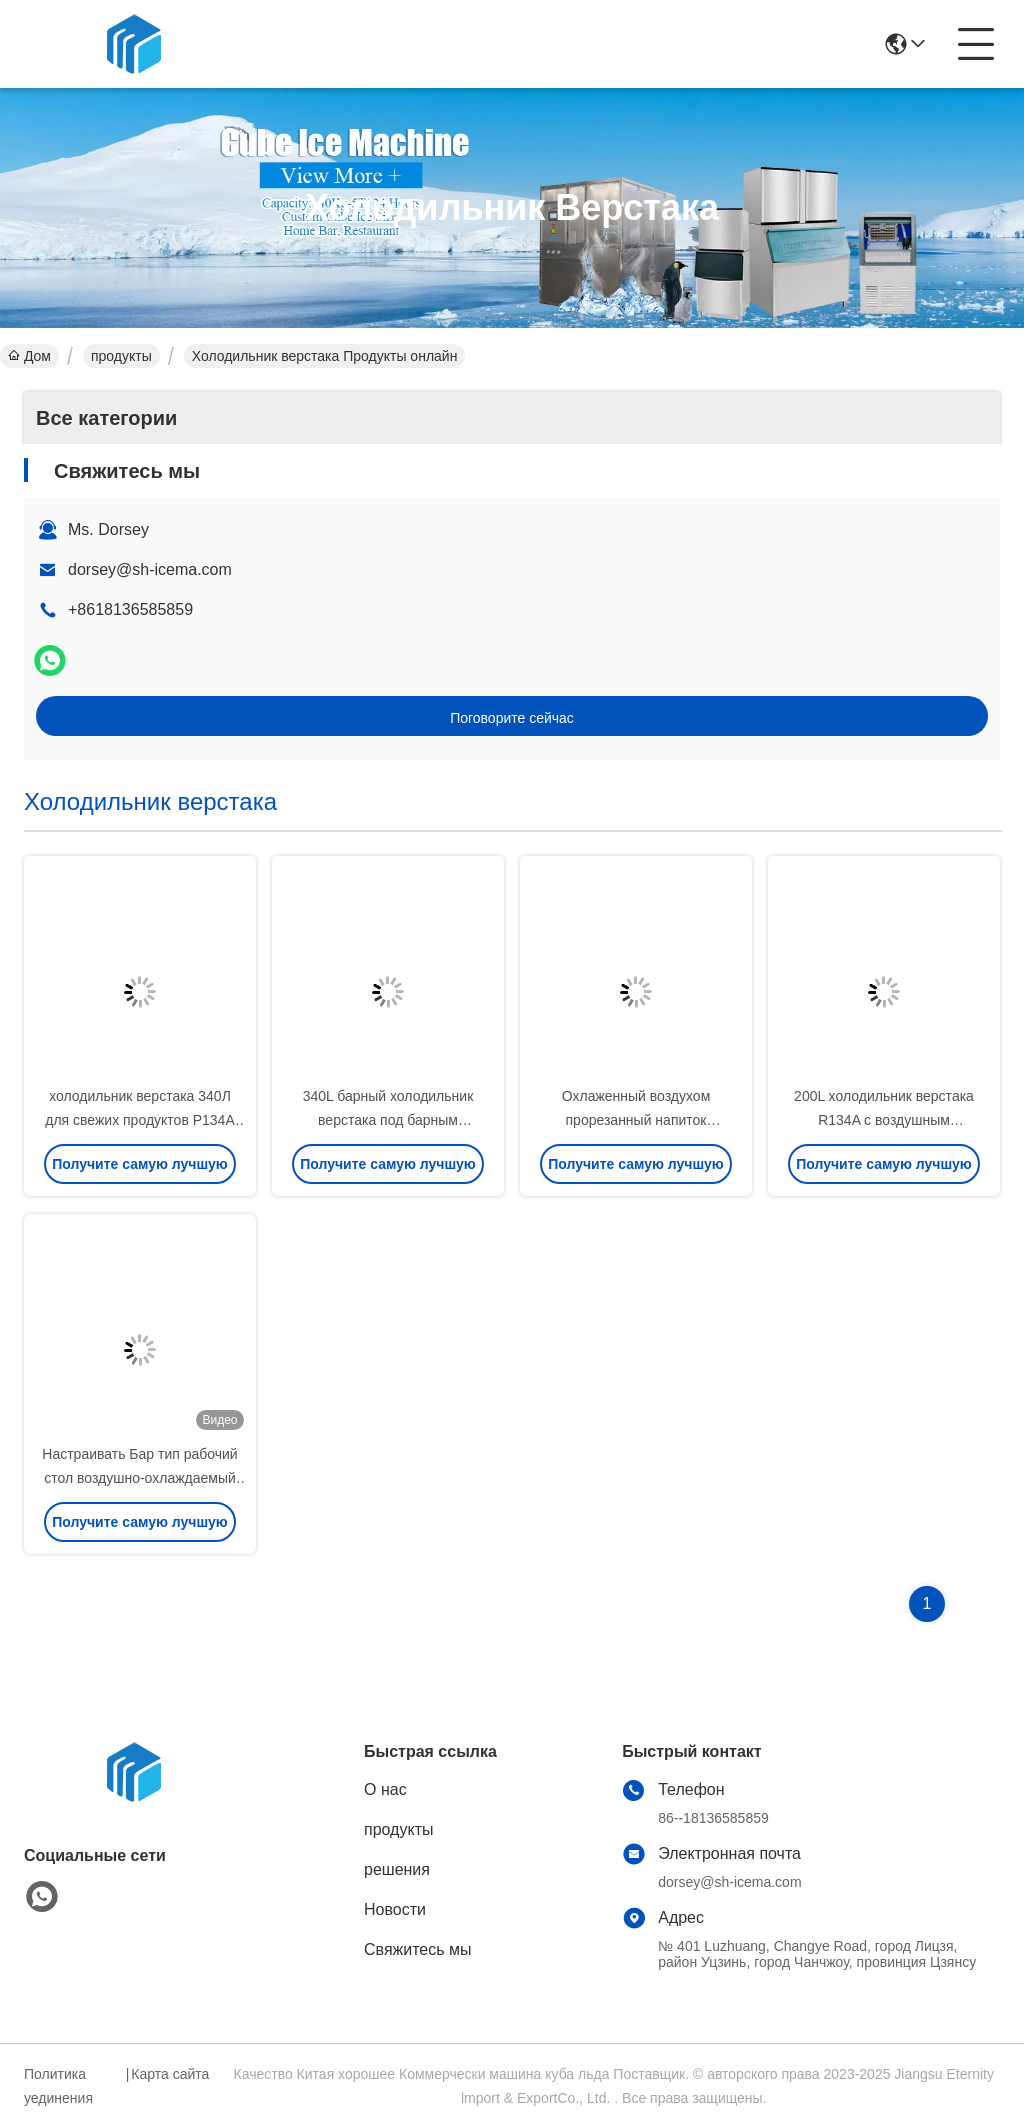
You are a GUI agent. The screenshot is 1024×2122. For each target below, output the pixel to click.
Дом (29, 356)
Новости (395, 1909)
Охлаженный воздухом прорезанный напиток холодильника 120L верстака (636, 1120)
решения (397, 1869)
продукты (121, 356)
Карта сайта (170, 2074)
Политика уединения (58, 2086)
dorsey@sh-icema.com (150, 569)
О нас (385, 1789)
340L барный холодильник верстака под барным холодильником (388, 1120)
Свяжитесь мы (418, 1949)
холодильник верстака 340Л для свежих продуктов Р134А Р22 (140, 1120)
